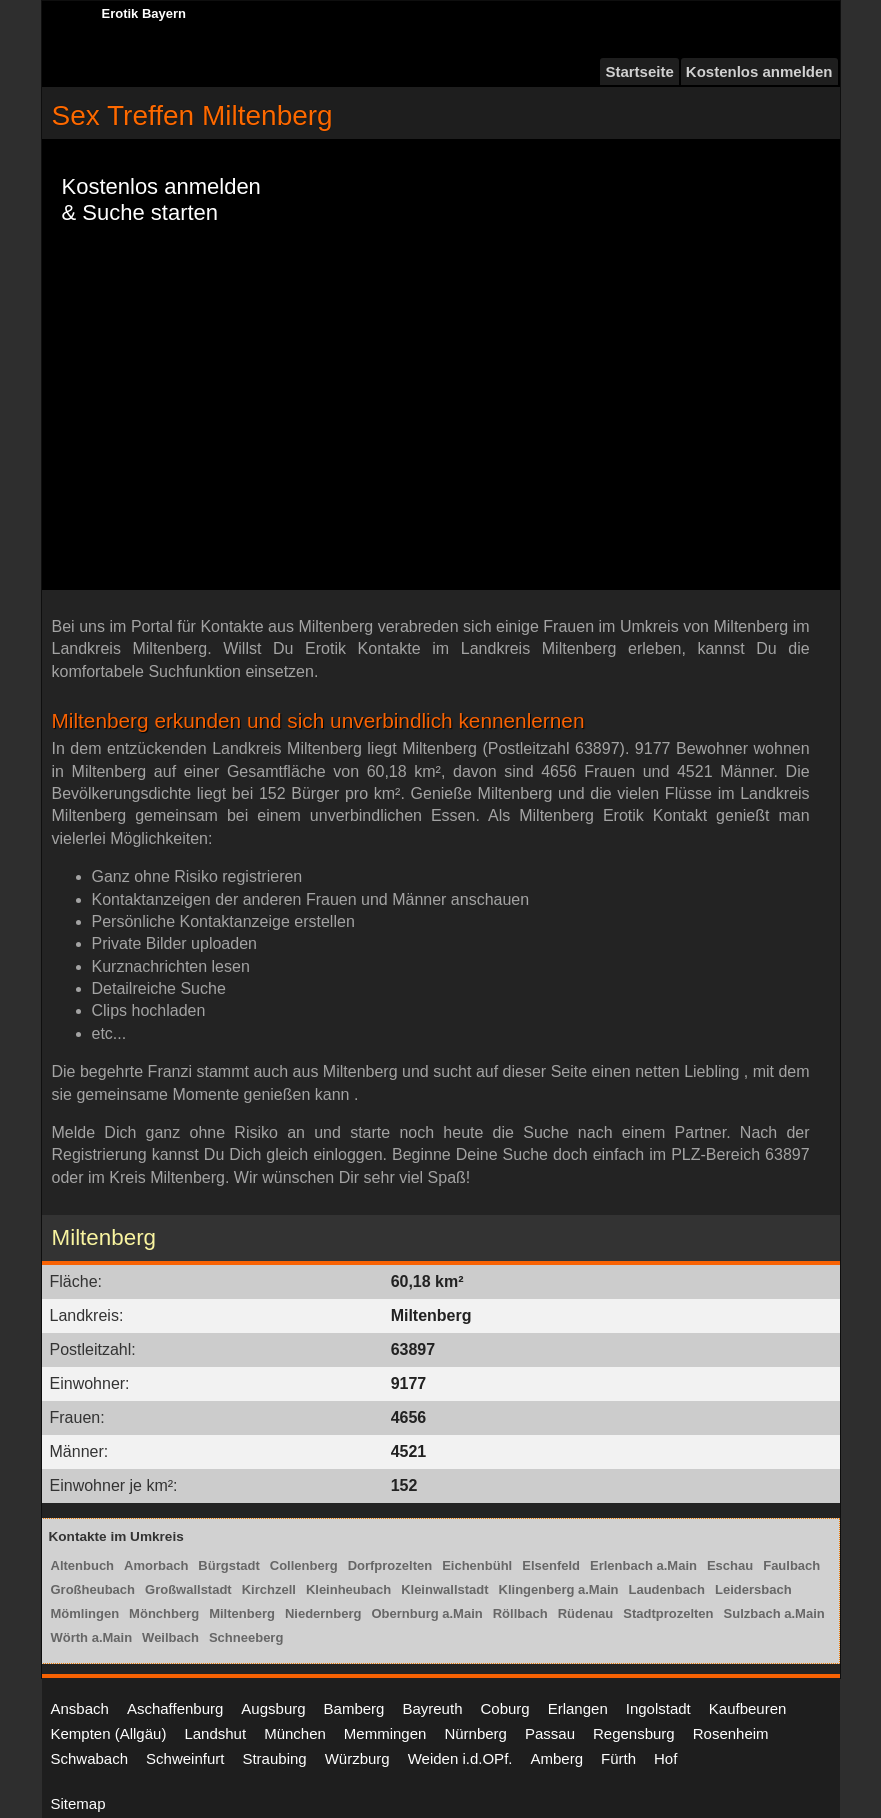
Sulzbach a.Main (774, 1613)
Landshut (215, 1733)
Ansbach (80, 1708)
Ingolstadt (658, 1708)
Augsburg (273, 1708)
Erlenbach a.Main (643, 1565)
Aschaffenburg (175, 1708)
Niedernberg (323, 1613)
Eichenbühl (477, 1565)
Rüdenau (586, 1613)
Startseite (639, 71)
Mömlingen (85, 1613)
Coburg (504, 1708)
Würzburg (357, 1758)
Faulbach (791, 1565)
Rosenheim (731, 1733)
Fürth (618, 1758)
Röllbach (520, 1613)
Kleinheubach (348, 1589)
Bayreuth (432, 1708)
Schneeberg (246, 1637)
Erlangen (578, 1708)
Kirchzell (269, 1589)
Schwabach (90, 1758)
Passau (550, 1733)
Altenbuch (83, 1565)
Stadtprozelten (668, 1613)
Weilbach (170, 1637)
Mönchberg (164, 1613)
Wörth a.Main (92, 1637)
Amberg (556, 1758)
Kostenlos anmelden (759, 71)
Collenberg (304, 1565)
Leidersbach (753, 1589)
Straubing (274, 1758)
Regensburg (634, 1733)
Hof (665, 1758)
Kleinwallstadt (444, 1589)
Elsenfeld (551, 1565)
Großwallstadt (188, 1589)
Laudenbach (666, 1589)
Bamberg (354, 1708)
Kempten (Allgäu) (109, 1733)
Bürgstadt (228, 1565)
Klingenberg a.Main (559, 1589)
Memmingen (385, 1733)
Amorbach (156, 1565)
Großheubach (93, 1589)
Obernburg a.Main (426, 1613)
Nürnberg (475, 1733)
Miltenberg (242, 1613)
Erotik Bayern (144, 13)
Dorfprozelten (390, 1565)
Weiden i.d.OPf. (460, 1758)
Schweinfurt (185, 1758)
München (295, 1733)
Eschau (730, 1565)
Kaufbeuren (748, 1708)
